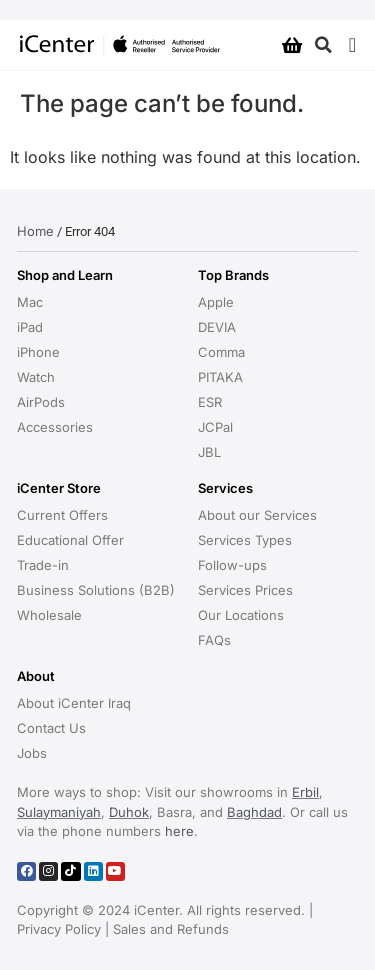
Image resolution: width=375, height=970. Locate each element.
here (179, 831)
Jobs (32, 753)
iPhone (38, 352)
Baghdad (254, 812)
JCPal (215, 427)
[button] (323, 45)
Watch (36, 377)
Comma (221, 352)
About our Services (257, 515)
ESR (210, 402)
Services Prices (245, 590)
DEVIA (217, 327)
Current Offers (62, 515)
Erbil (305, 792)
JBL (209, 452)
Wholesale (49, 615)
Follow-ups (232, 565)
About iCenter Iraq (74, 703)
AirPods (41, 402)
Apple (216, 302)
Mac (30, 302)
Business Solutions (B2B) (96, 590)
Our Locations (241, 615)
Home (35, 231)
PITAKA (220, 377)
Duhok (129, 812)
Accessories (55, 427)
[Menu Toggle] (352, 45)
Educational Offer (70, 540)
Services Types (245, 540)
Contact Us (51, 728)
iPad (30, 327)
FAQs (214, 640)
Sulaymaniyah (59, 812)
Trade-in (43, 565)
